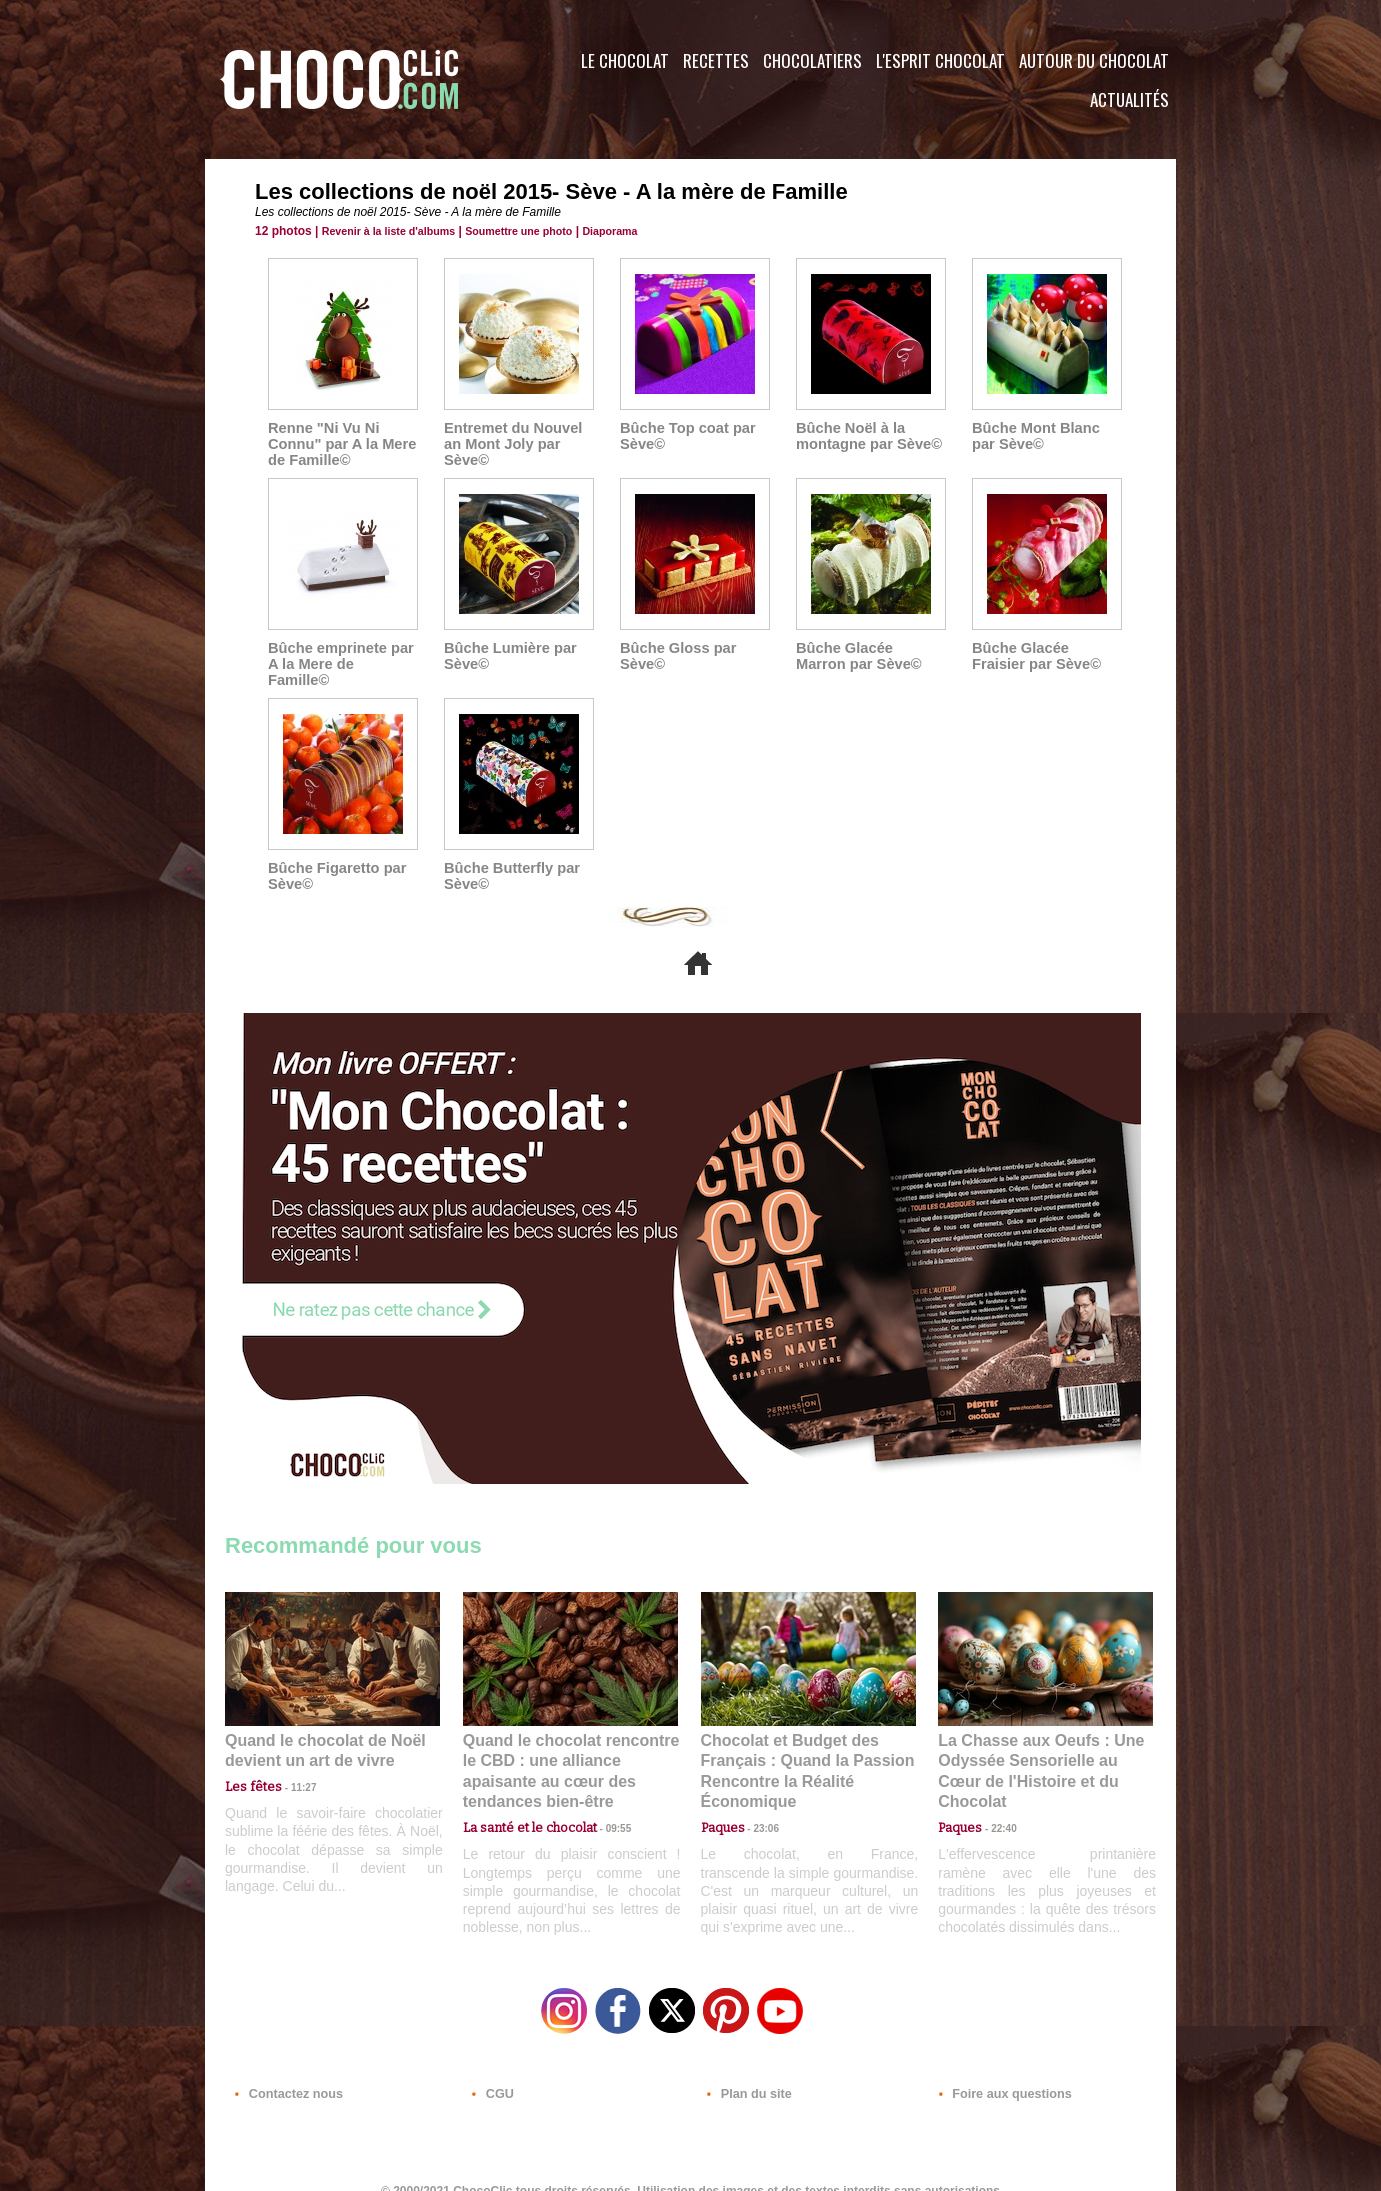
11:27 (292, 1768)
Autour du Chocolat (1094, 60)
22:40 (996, 1787)
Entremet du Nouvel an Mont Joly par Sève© (510, 444)
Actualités (1129, 99)
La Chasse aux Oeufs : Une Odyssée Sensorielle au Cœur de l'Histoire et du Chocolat (1037, 1743)
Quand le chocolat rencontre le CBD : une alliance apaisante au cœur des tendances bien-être (569, 1743)
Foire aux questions (997, 2070)
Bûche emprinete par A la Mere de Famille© (340, 656)
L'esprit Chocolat (940, 60)
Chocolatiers (812, 60)
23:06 (759, 1807)
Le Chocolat (625, 60)
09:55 (603, 1787)
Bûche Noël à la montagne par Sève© (865, 436)
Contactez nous (285, 2070)
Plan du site (746, 2070)
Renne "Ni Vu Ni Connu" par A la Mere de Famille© (339, 444)
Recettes (716, 60)
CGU (491, 2070)
